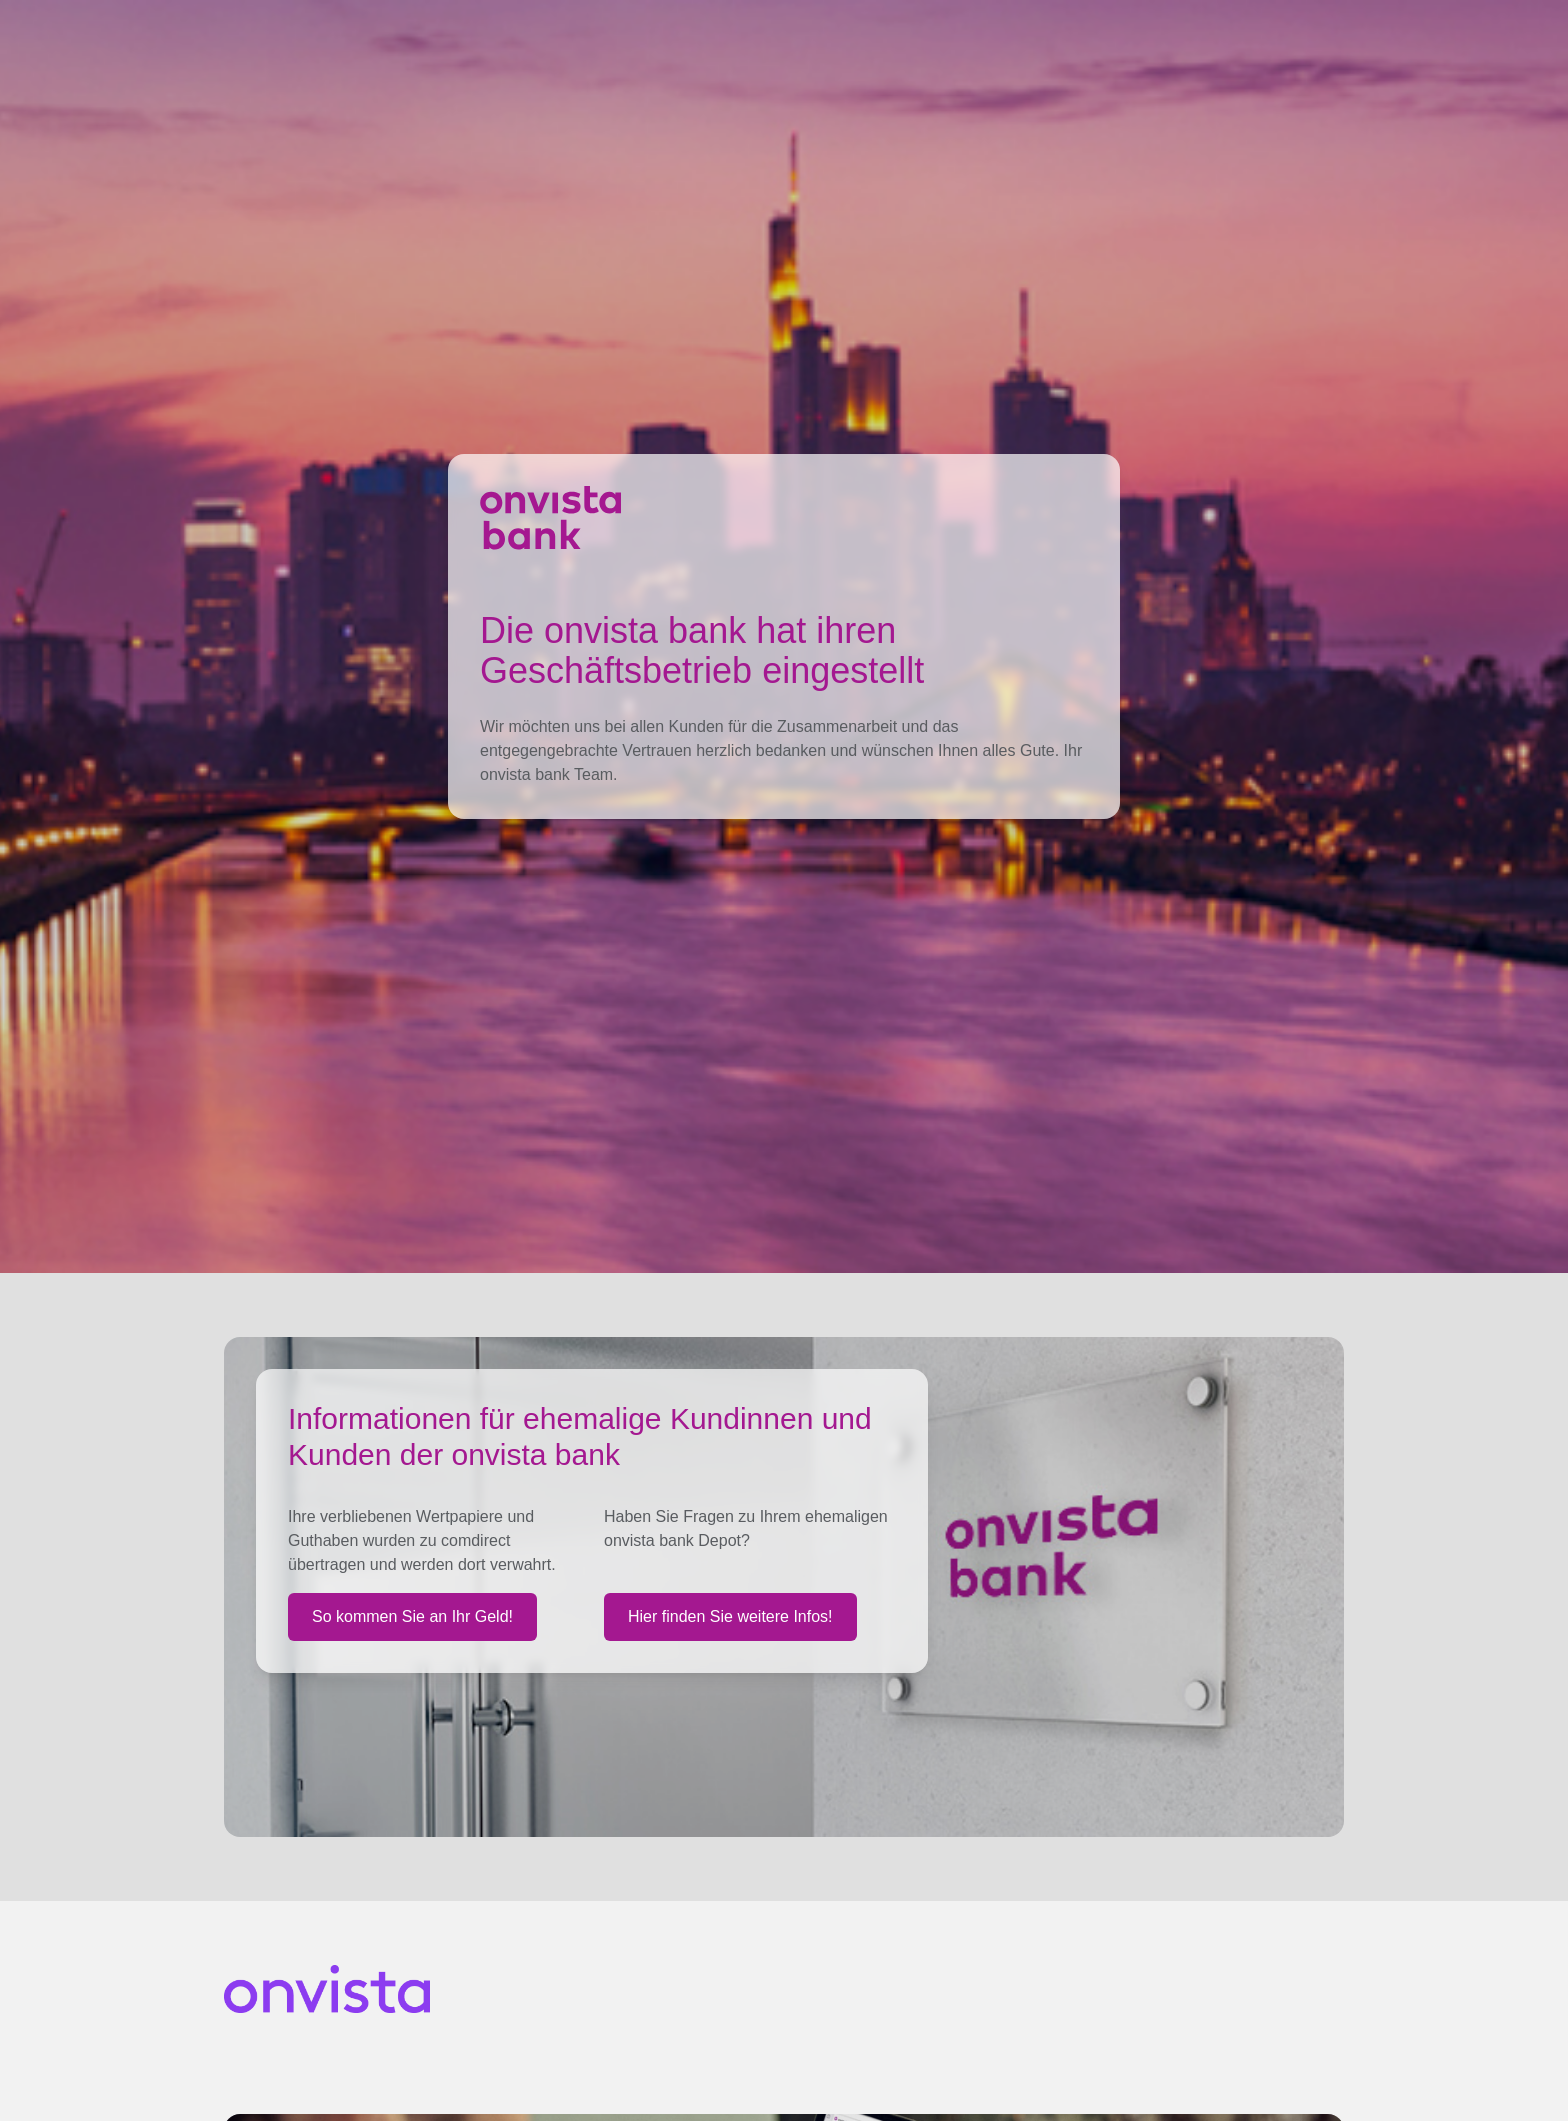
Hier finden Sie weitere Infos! (730, 1616)
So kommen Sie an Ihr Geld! (412, 1616)
